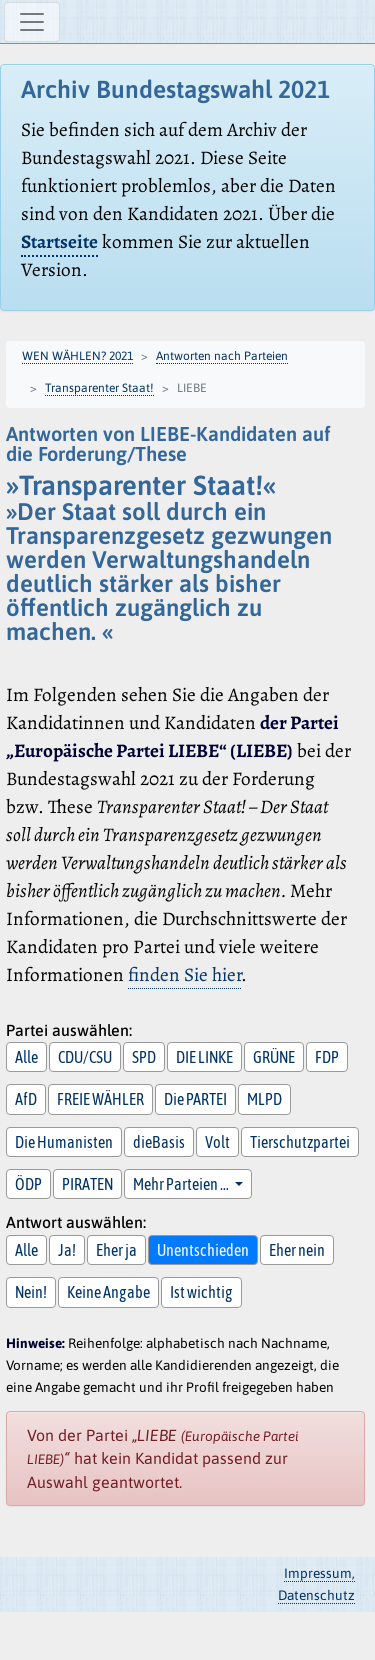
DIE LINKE (204, 1057)
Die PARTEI (195, 1099)
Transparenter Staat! (99, 388)
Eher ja (116, 1250)
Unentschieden (203, 1250)
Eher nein (297, 1250)
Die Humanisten (64, 1142)
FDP (327, 1057)
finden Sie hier (184, 974)
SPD (144, 1057)
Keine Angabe (108, 1292)
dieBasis (159, 1142)
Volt (217, 1142)
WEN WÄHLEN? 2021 (77, 356)
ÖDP (28, 1184)
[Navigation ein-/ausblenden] (32, 22)
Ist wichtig (201, 1292)
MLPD (264, 1099)
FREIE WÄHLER (100, 1099)
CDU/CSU (85, 1057)
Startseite (59, 241)
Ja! (67, 1250)
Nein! (31, 1292)
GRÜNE (274, 1057)
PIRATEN (87, 1184)
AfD (26, 1099)
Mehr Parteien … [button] (182, 1184)
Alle (26, 1057)
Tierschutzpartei (300, 1142)
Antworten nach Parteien (222, 356)
